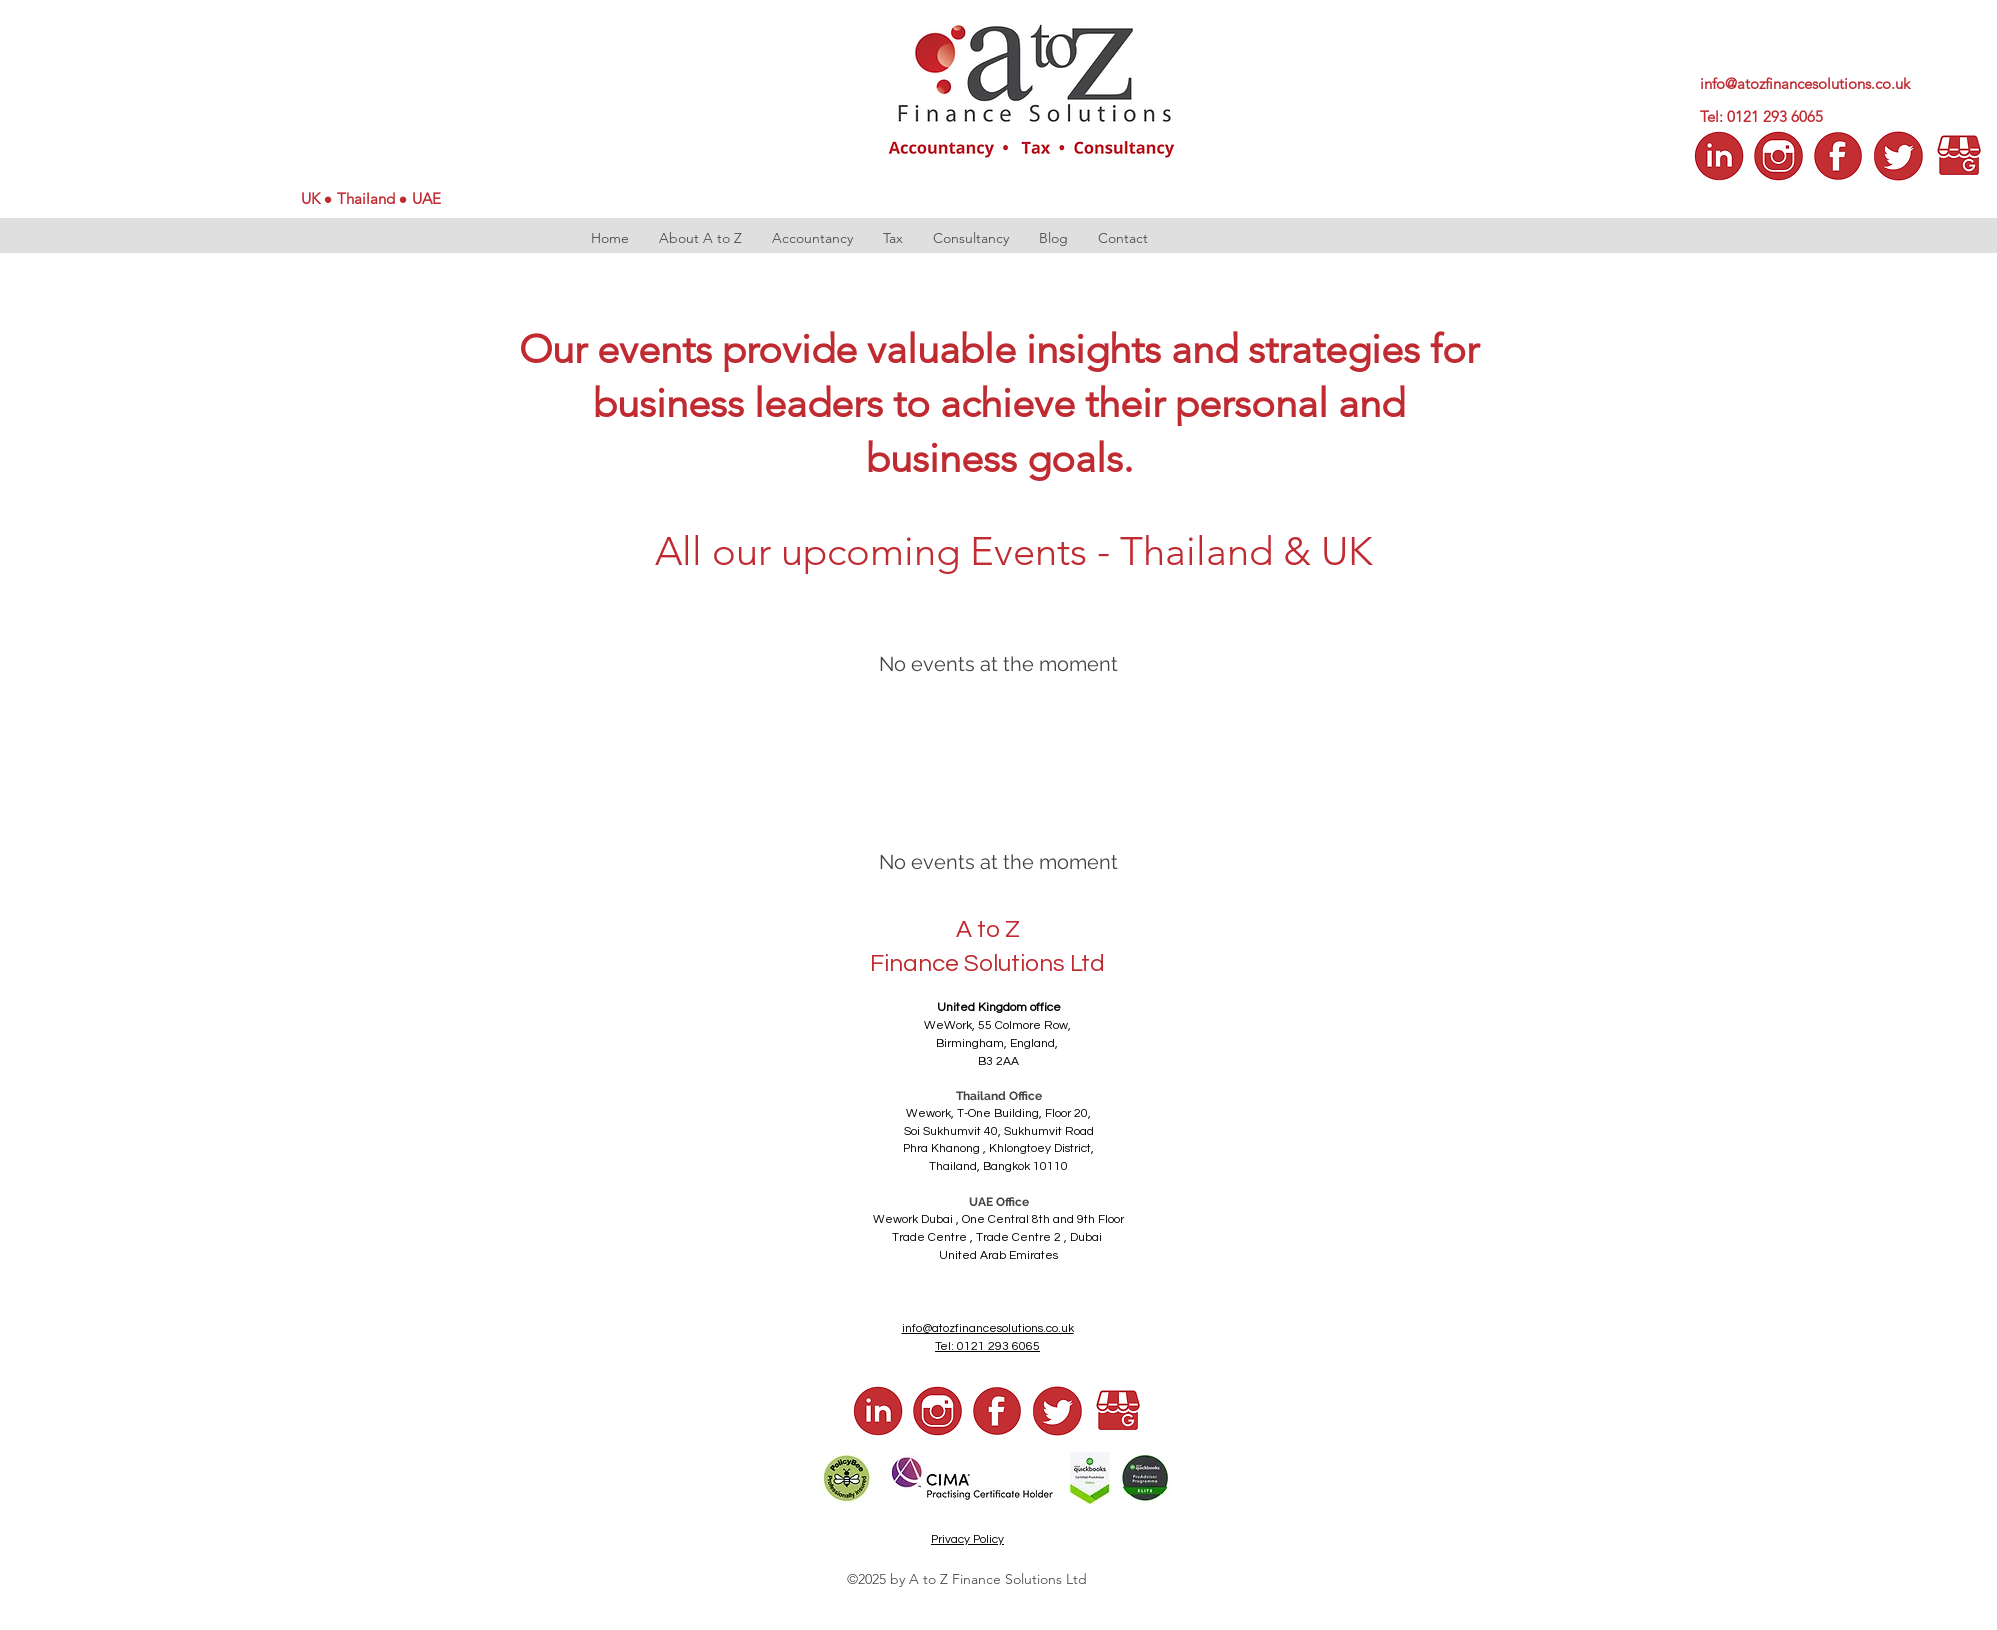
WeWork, (951, 1025)
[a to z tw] (1899, 156)
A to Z (988, 929)
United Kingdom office (999, 1007)
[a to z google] (1959, 156)
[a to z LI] (1719, 156)
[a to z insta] (1779, 156)
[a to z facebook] (1839, 156)
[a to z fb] (998, 1411)
